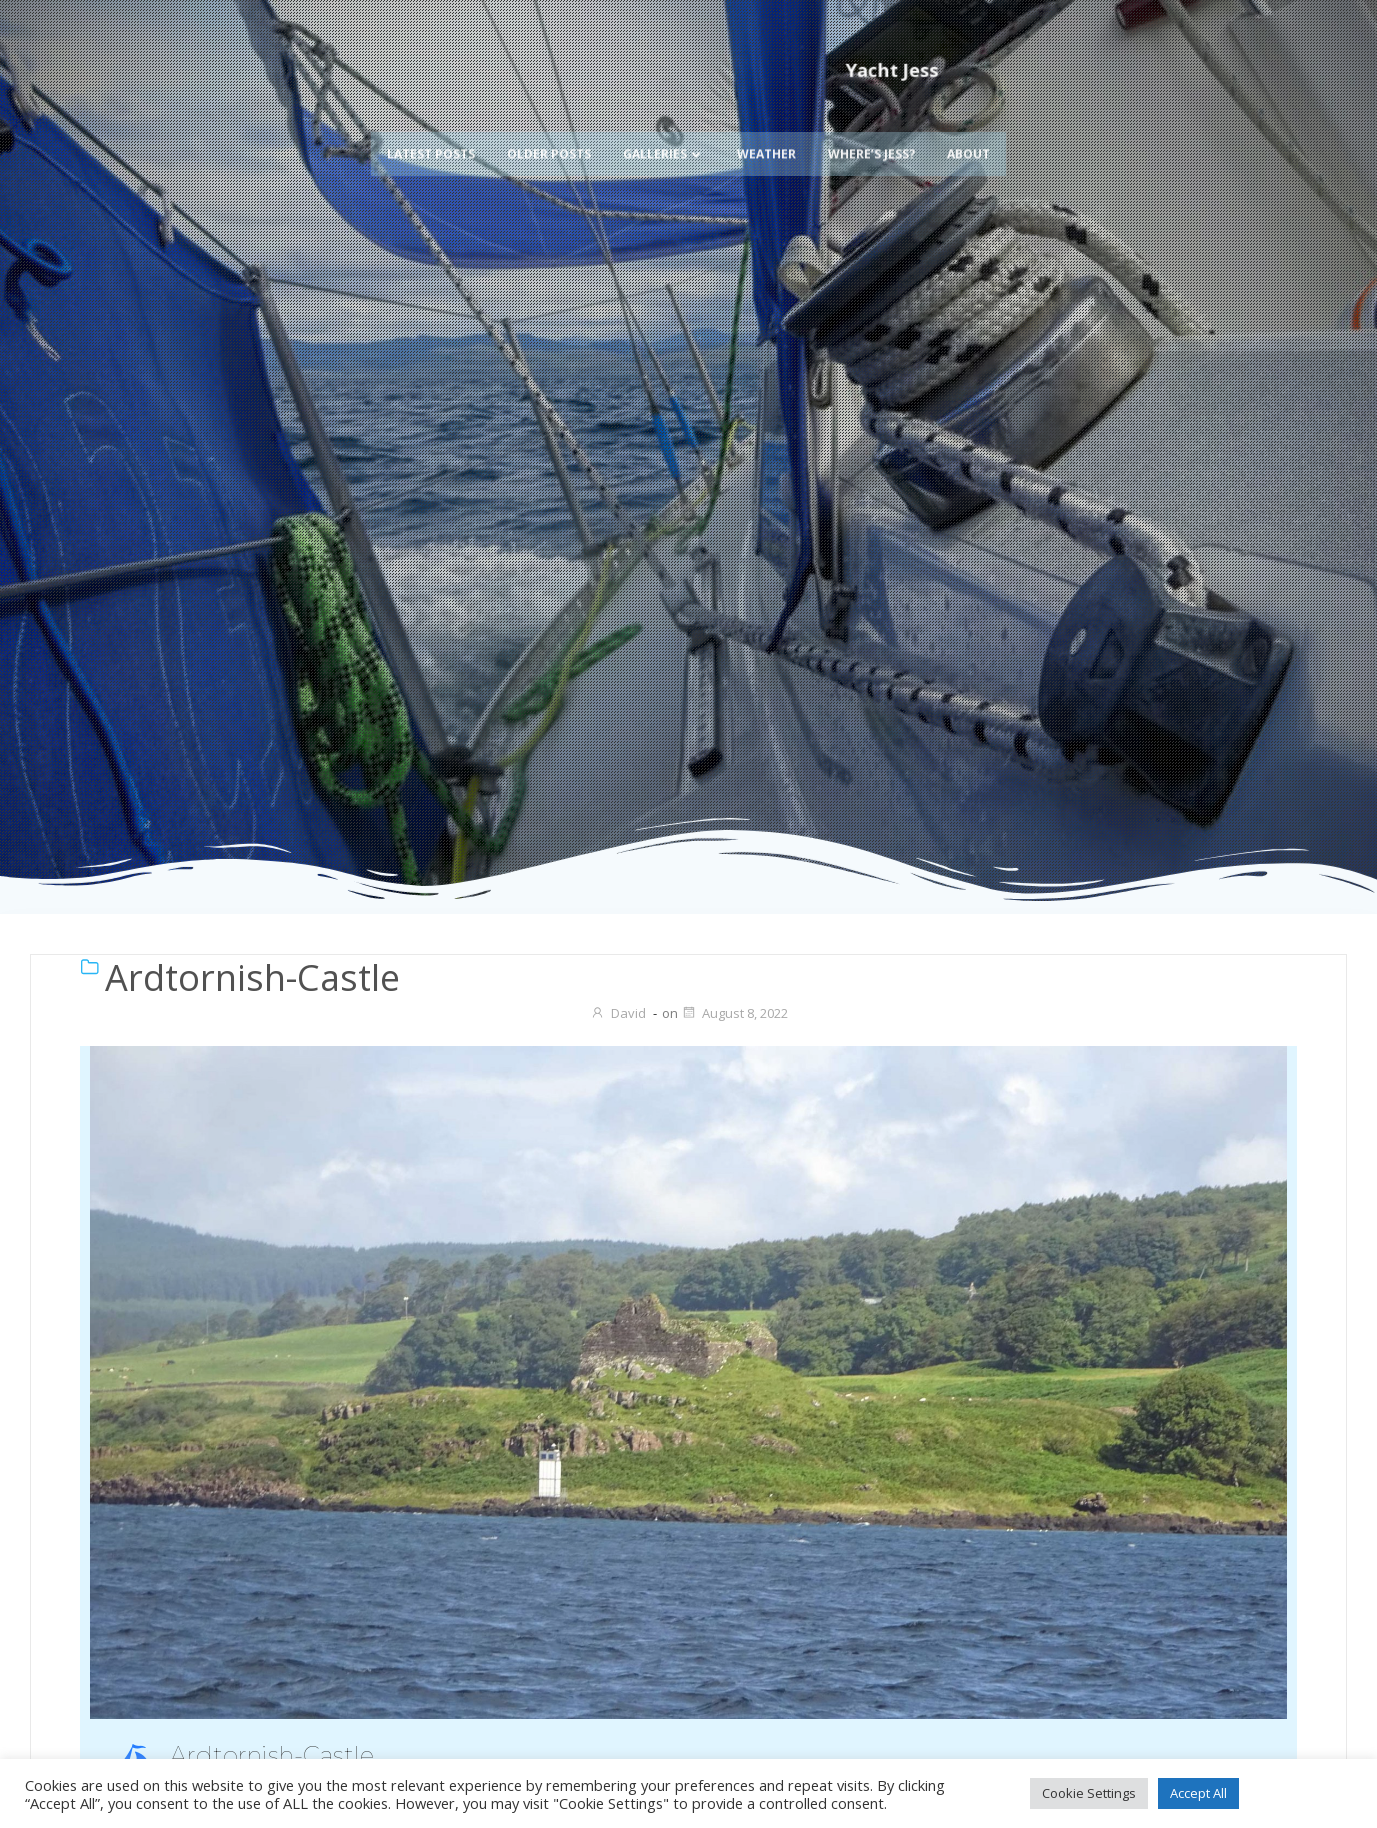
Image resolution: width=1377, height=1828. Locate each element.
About (968, 123)
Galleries (664, 123)
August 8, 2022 (734, 1013)
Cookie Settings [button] (1089, 1793)
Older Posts (549, 123)
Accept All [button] (1198, 1793)
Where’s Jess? (871, 123)
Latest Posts (431, 123)
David (618, 1013)
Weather (766, 123)
